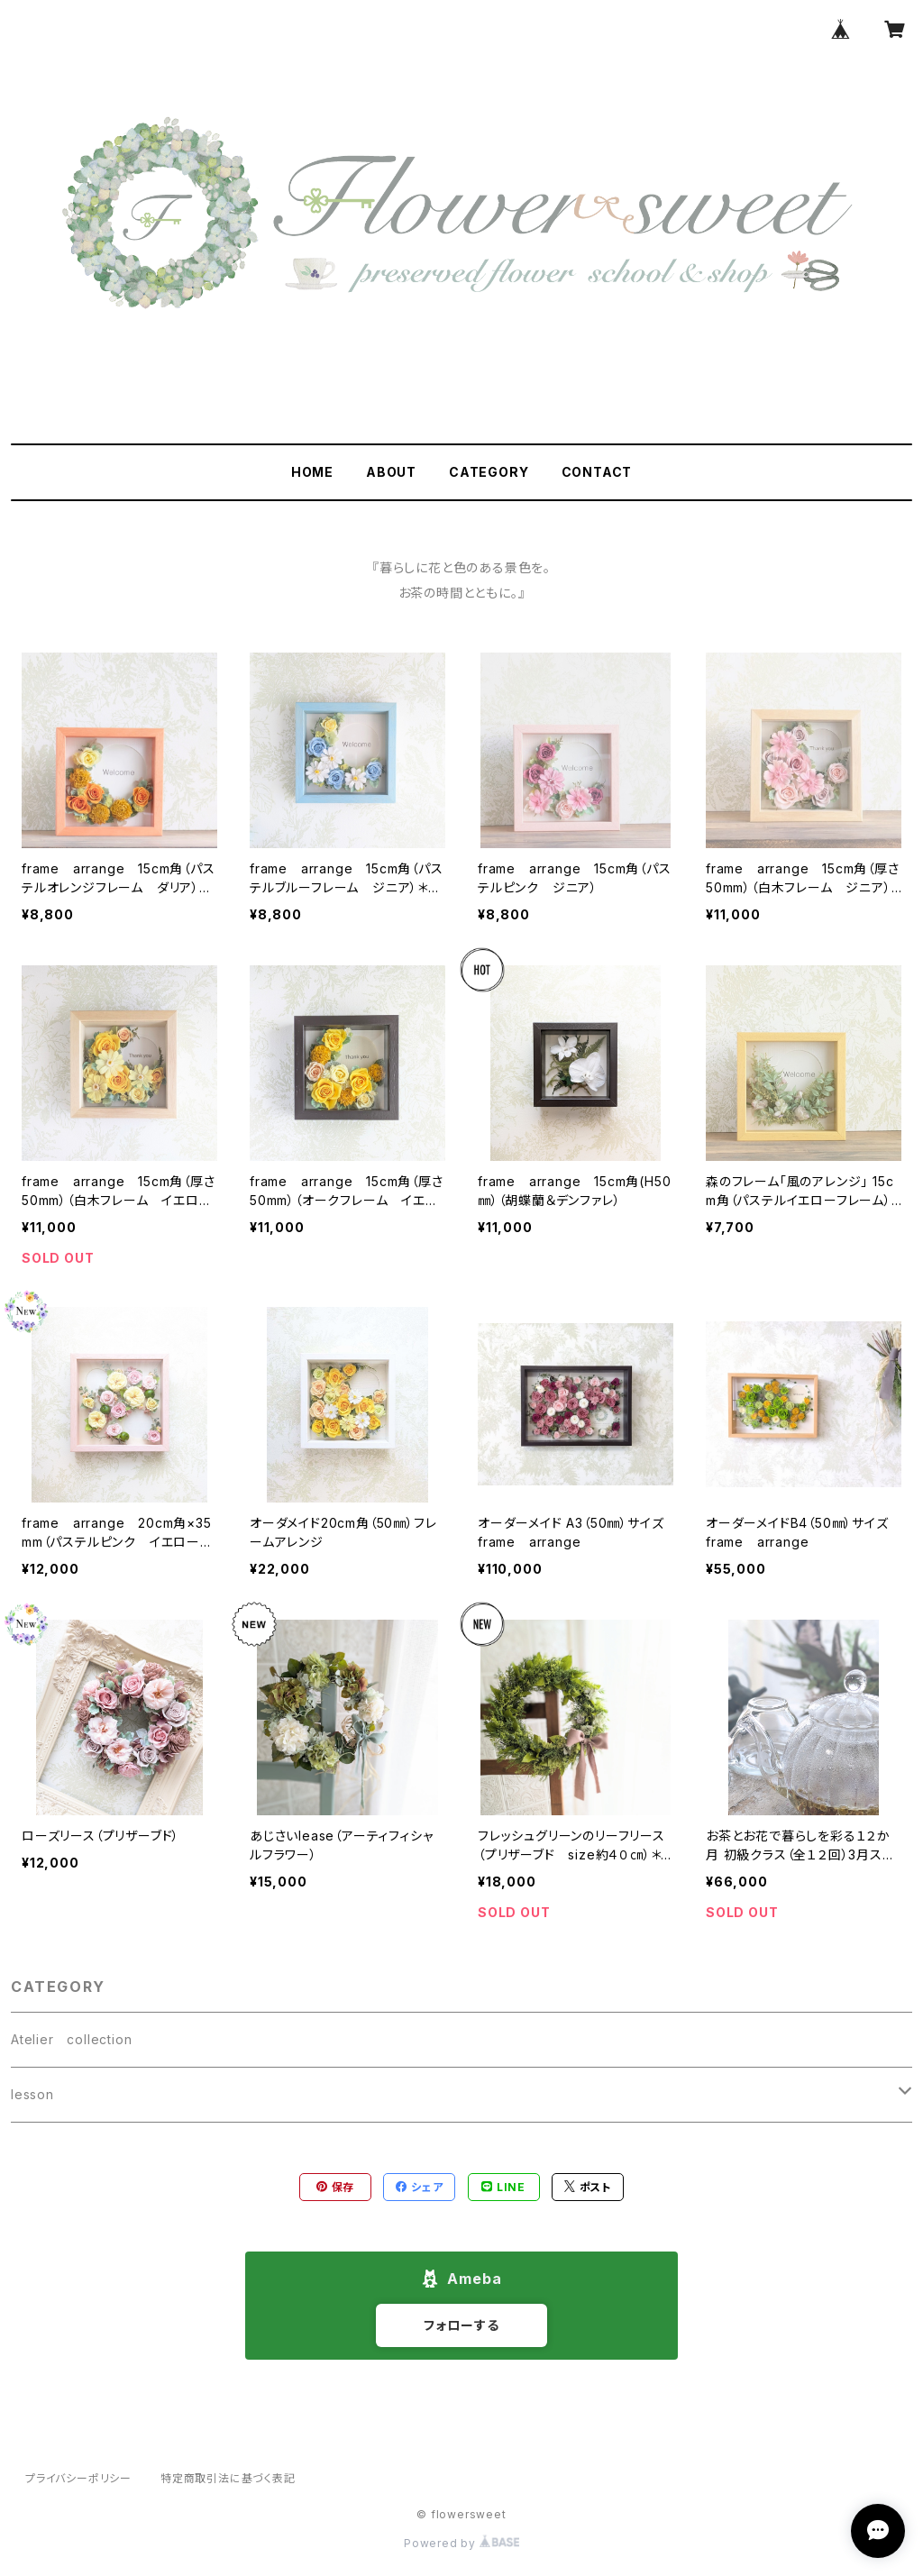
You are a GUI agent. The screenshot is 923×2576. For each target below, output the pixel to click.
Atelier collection (71, 2039)
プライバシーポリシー (78, 2478)
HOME (312, 472)
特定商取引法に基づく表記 (228, 2478)
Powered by (461, 2543)
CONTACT (597, 472)
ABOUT (391, 472)
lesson (32, 2094)
